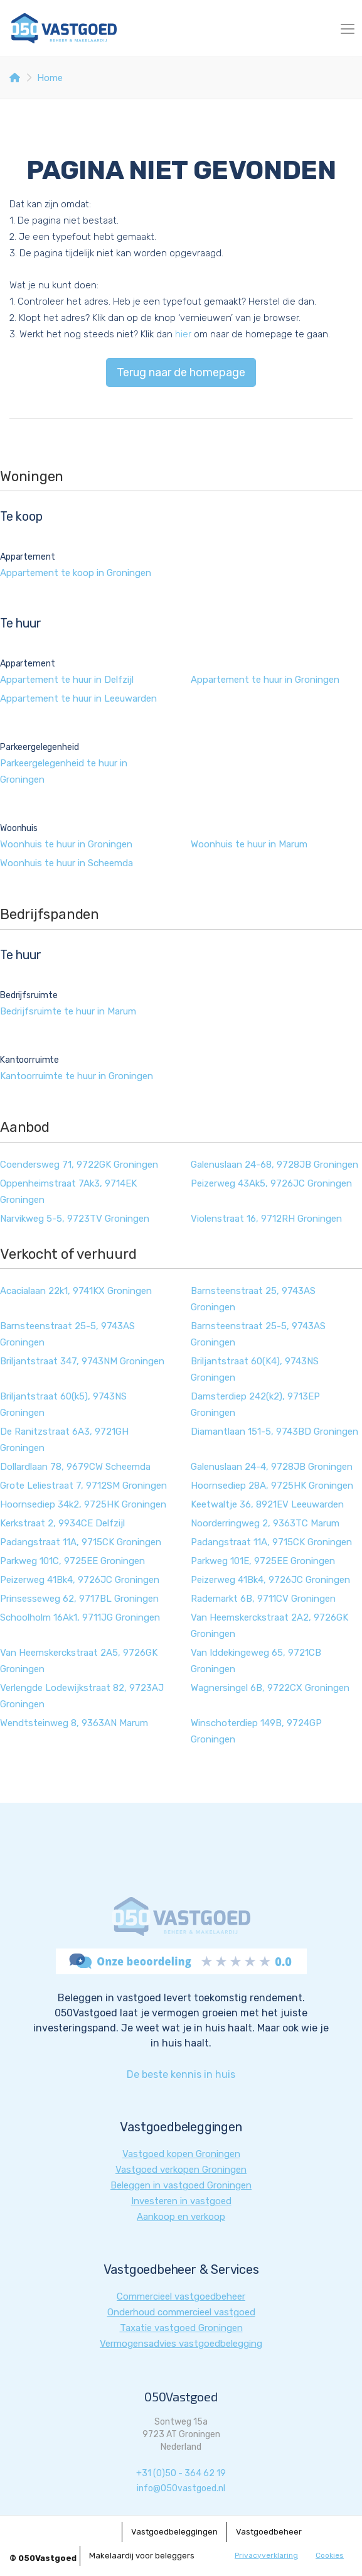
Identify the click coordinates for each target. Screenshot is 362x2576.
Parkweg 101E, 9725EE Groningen (263, 1561)
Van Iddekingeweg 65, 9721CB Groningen (256, 1661)
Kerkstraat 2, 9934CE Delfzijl (62, 1523)
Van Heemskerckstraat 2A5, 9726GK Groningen (78, 1661)
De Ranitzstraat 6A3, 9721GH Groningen (64, 1440)
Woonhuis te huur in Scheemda (66, 863)
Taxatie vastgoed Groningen (181, 2328)
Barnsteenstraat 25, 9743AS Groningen (253, 1299)
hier (183, 334)
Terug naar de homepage (181, 372)
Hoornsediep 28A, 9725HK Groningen (272, 1485)
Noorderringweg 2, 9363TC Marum (265, 1523)
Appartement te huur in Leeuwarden (78, 698)
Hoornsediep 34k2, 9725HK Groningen (83, 1504)
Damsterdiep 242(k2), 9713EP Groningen (255, 1404)
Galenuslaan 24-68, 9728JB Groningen (274, 1164)
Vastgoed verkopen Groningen (181, 2169)
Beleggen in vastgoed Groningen (181, 2185)
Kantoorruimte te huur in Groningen (76, 1076)
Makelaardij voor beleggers (141, 2555)
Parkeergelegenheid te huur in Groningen (63, 771)
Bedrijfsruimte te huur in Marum (68, 1011)
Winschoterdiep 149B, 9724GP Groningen (256, 1731)
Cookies (330, 2555)
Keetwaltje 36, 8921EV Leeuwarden (267, 1504)
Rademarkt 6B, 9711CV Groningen (263, 1598)
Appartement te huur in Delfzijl (67, 679)
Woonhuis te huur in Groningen (66, 844)
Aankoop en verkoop (181, 2216)
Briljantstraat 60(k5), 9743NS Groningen (63, 1404)
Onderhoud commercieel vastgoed (181, 2312)
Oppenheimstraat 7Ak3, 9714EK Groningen (68, 1191)
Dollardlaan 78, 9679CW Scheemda (75, 1466)
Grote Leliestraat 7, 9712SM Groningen (83, 1485)
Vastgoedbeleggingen (174, 2531)
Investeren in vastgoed (181, 2201)
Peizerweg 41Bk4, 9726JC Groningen (79, 1579)
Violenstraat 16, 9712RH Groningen (266, 1218)
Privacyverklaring (266, 2555)
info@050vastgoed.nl (181, 2488)
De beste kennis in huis (181, 2074)
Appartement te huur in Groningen (265, 679)
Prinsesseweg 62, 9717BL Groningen (79, 1598)
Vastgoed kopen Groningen (181, 2154)
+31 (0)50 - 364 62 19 (181, 2473)
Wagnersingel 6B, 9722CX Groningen (270, 1687)
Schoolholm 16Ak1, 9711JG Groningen (80, 1617)
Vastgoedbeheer (269, 2531)
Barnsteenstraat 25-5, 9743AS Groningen (67, 1334)
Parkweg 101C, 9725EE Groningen (72, 1561)
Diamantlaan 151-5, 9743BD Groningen (274, 1431)
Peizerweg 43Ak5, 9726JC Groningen (271, 1183)
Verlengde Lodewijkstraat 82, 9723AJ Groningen (82, 1696)
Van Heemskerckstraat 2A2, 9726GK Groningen (269, 1625)
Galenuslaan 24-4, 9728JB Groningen (272, 1466)
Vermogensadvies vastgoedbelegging (181, 2343)
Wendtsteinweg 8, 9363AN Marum (74, 1723)
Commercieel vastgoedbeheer (181, 2296)
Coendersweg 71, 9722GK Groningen (79, 1164)
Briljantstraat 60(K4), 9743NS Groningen (255, 1369)
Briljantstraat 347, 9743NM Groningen (82, 1361)
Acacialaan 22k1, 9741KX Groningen (76, 1290)
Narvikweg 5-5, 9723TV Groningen (74, 1218)
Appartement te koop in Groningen (75, 573)
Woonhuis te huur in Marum (249, 844)
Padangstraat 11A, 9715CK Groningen (80, 1542)
